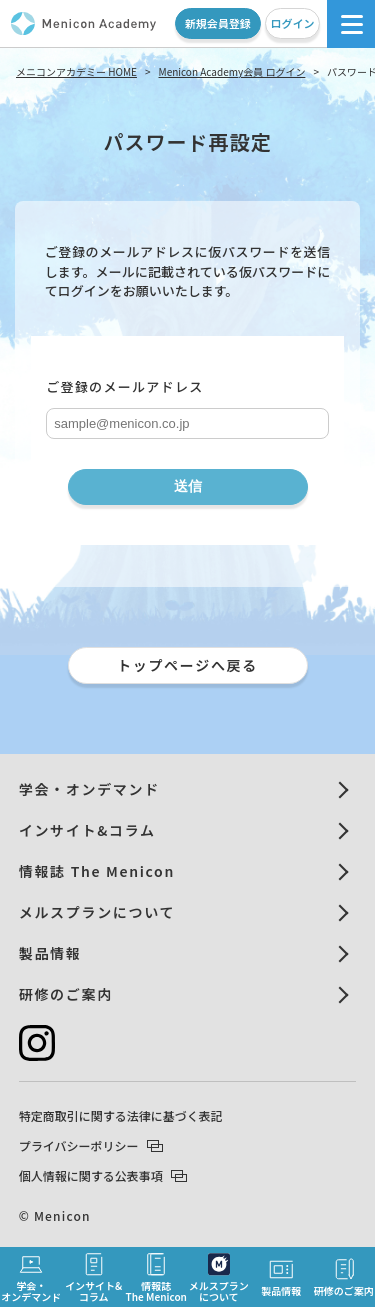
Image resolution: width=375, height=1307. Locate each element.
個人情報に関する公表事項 (103, 1175)
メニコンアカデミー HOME (76, 71)
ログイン (292, 23)
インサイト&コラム (87, 830)
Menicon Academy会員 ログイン (232, 71)
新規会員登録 (218, 23)
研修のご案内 (66, 994)
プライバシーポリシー (91, 1145)
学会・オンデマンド (89, 789)
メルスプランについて (97, 912)
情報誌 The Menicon (97, 871)
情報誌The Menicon (156, 1278)
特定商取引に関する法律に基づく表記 (121, 1115)
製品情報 (50, 953)
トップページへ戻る (187, 665)
